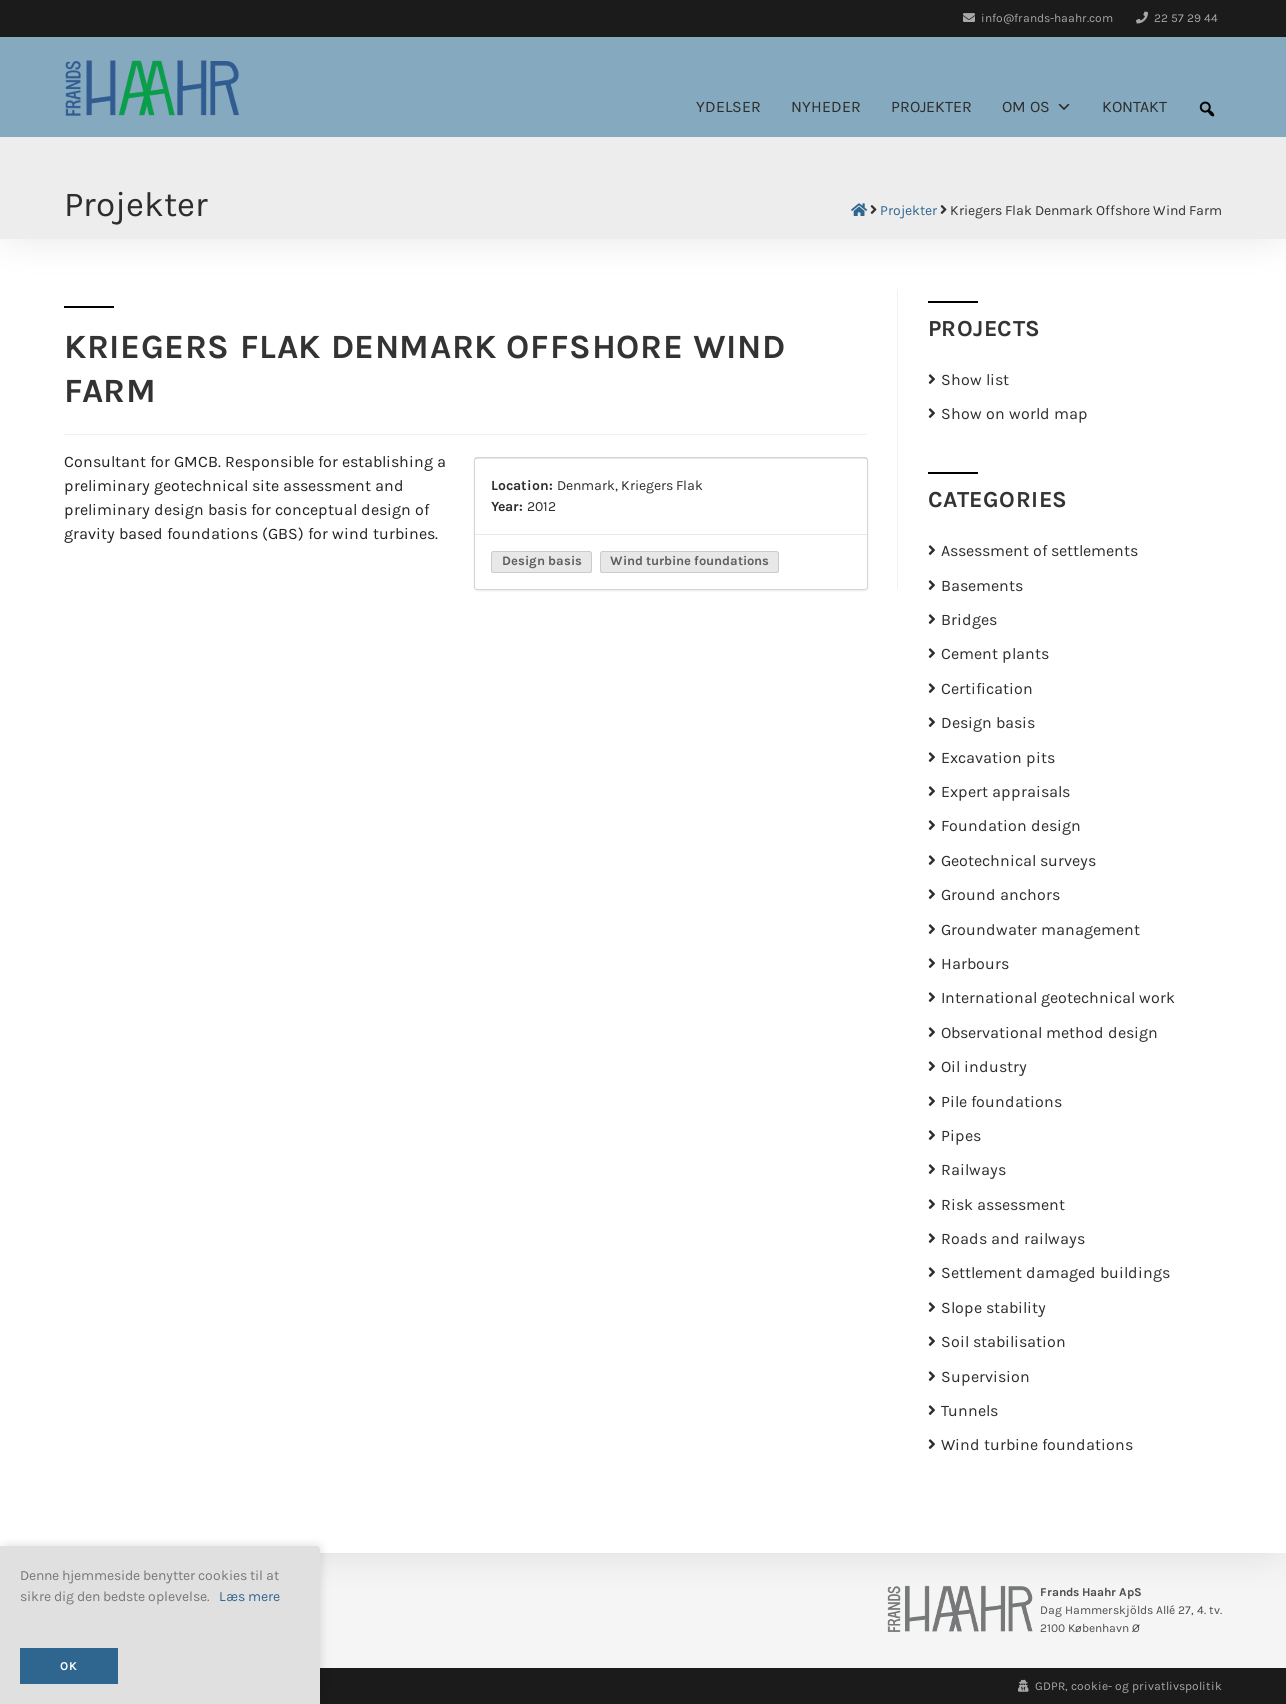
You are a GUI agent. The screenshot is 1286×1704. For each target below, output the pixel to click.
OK (69, 1666)
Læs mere (249, 1597)
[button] (1207, 109)
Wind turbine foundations (1037, 1445)
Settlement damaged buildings (1055, 1273)
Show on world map (1014, 414)
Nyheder (826, 107)
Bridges (969, 620)
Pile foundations (1001, 1102)
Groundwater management (1040, 930)
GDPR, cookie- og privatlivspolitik (1120, 1686)
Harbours (975, 964)
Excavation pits (998, 758)
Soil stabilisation (1003, 1342)
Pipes (961, 1136)
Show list (975, 380)
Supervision (985, 1377)
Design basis (988, 723)
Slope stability (993, 1308)
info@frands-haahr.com (1038, 18)
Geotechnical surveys (1018, 861)
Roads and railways (1013, 1239)
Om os (1037, 107)
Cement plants (995, 654)
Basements (982, 586)
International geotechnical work (1058, 998)
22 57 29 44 (1177, 18)
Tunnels (969, 1411)
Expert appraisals (1005, 792)
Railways (973, 1170)
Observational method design (1049, 1033)
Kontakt (1134, 107)
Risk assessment (1003, 1205)
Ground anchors (1000, 895)
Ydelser (728, 107)
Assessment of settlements (1039, 551)
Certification (987, 689)
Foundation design (1011, 826)
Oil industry (984, 1067)
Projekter (931, 107)
